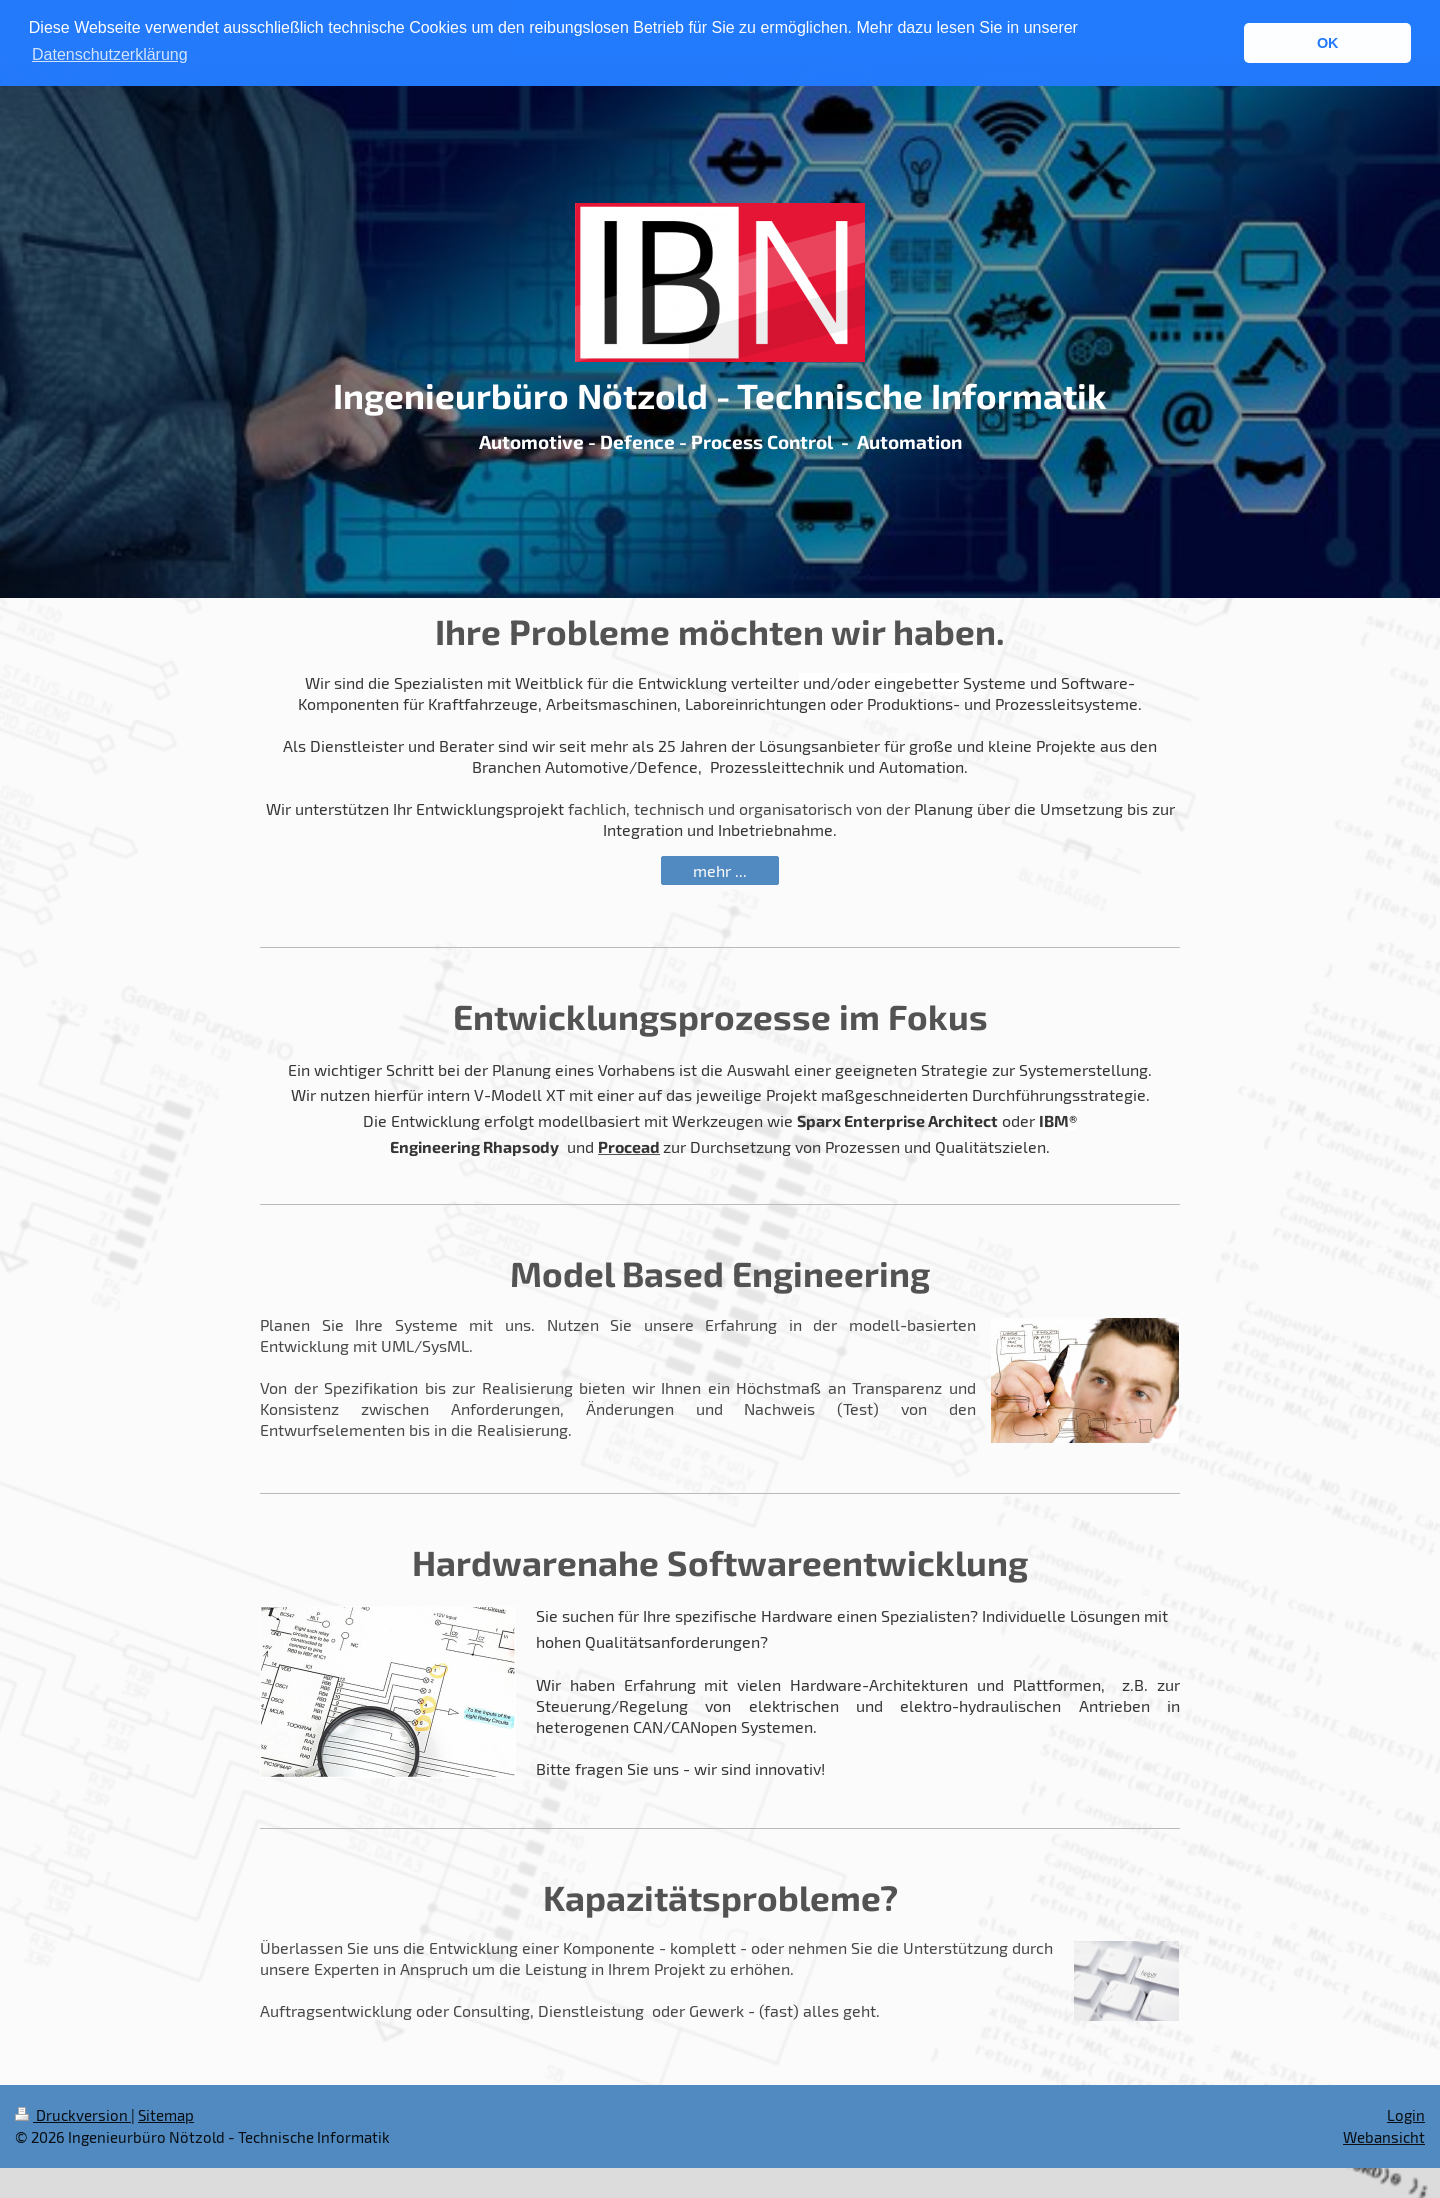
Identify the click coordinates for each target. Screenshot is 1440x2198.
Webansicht (1384, 2137)
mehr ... (720, 870)
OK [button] (1328, 43)
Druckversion (73, 2115)
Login (1406, 2115)
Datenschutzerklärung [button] (110, 54)
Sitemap (166, 2115)
